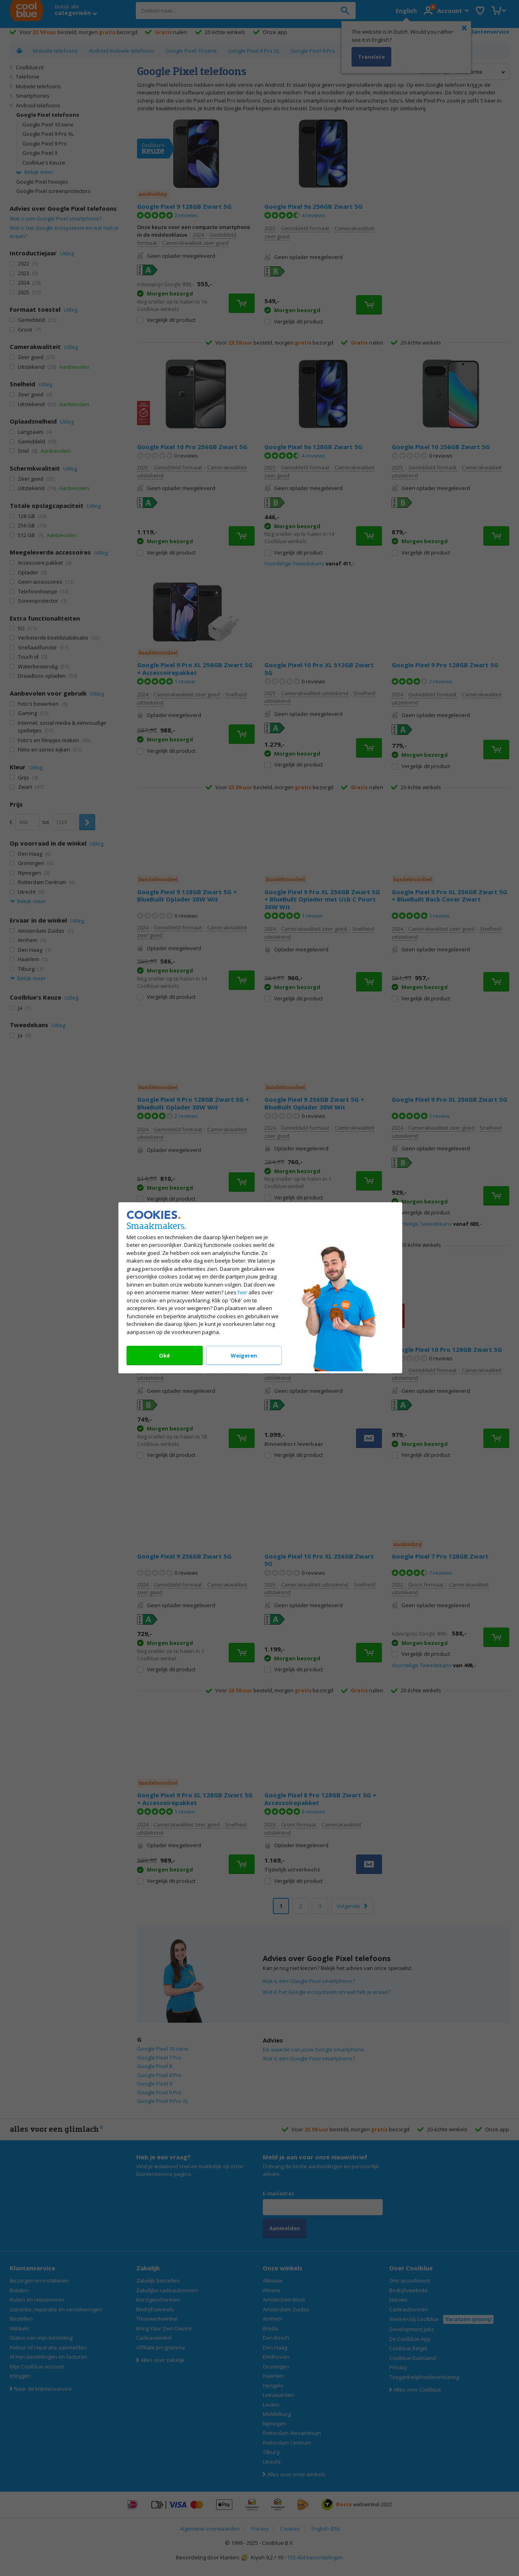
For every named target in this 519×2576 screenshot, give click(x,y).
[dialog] (259, 1288)
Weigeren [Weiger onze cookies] (243, 1356)
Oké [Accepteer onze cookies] (164, 1356)
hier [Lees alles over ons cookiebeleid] (242, 1292)
